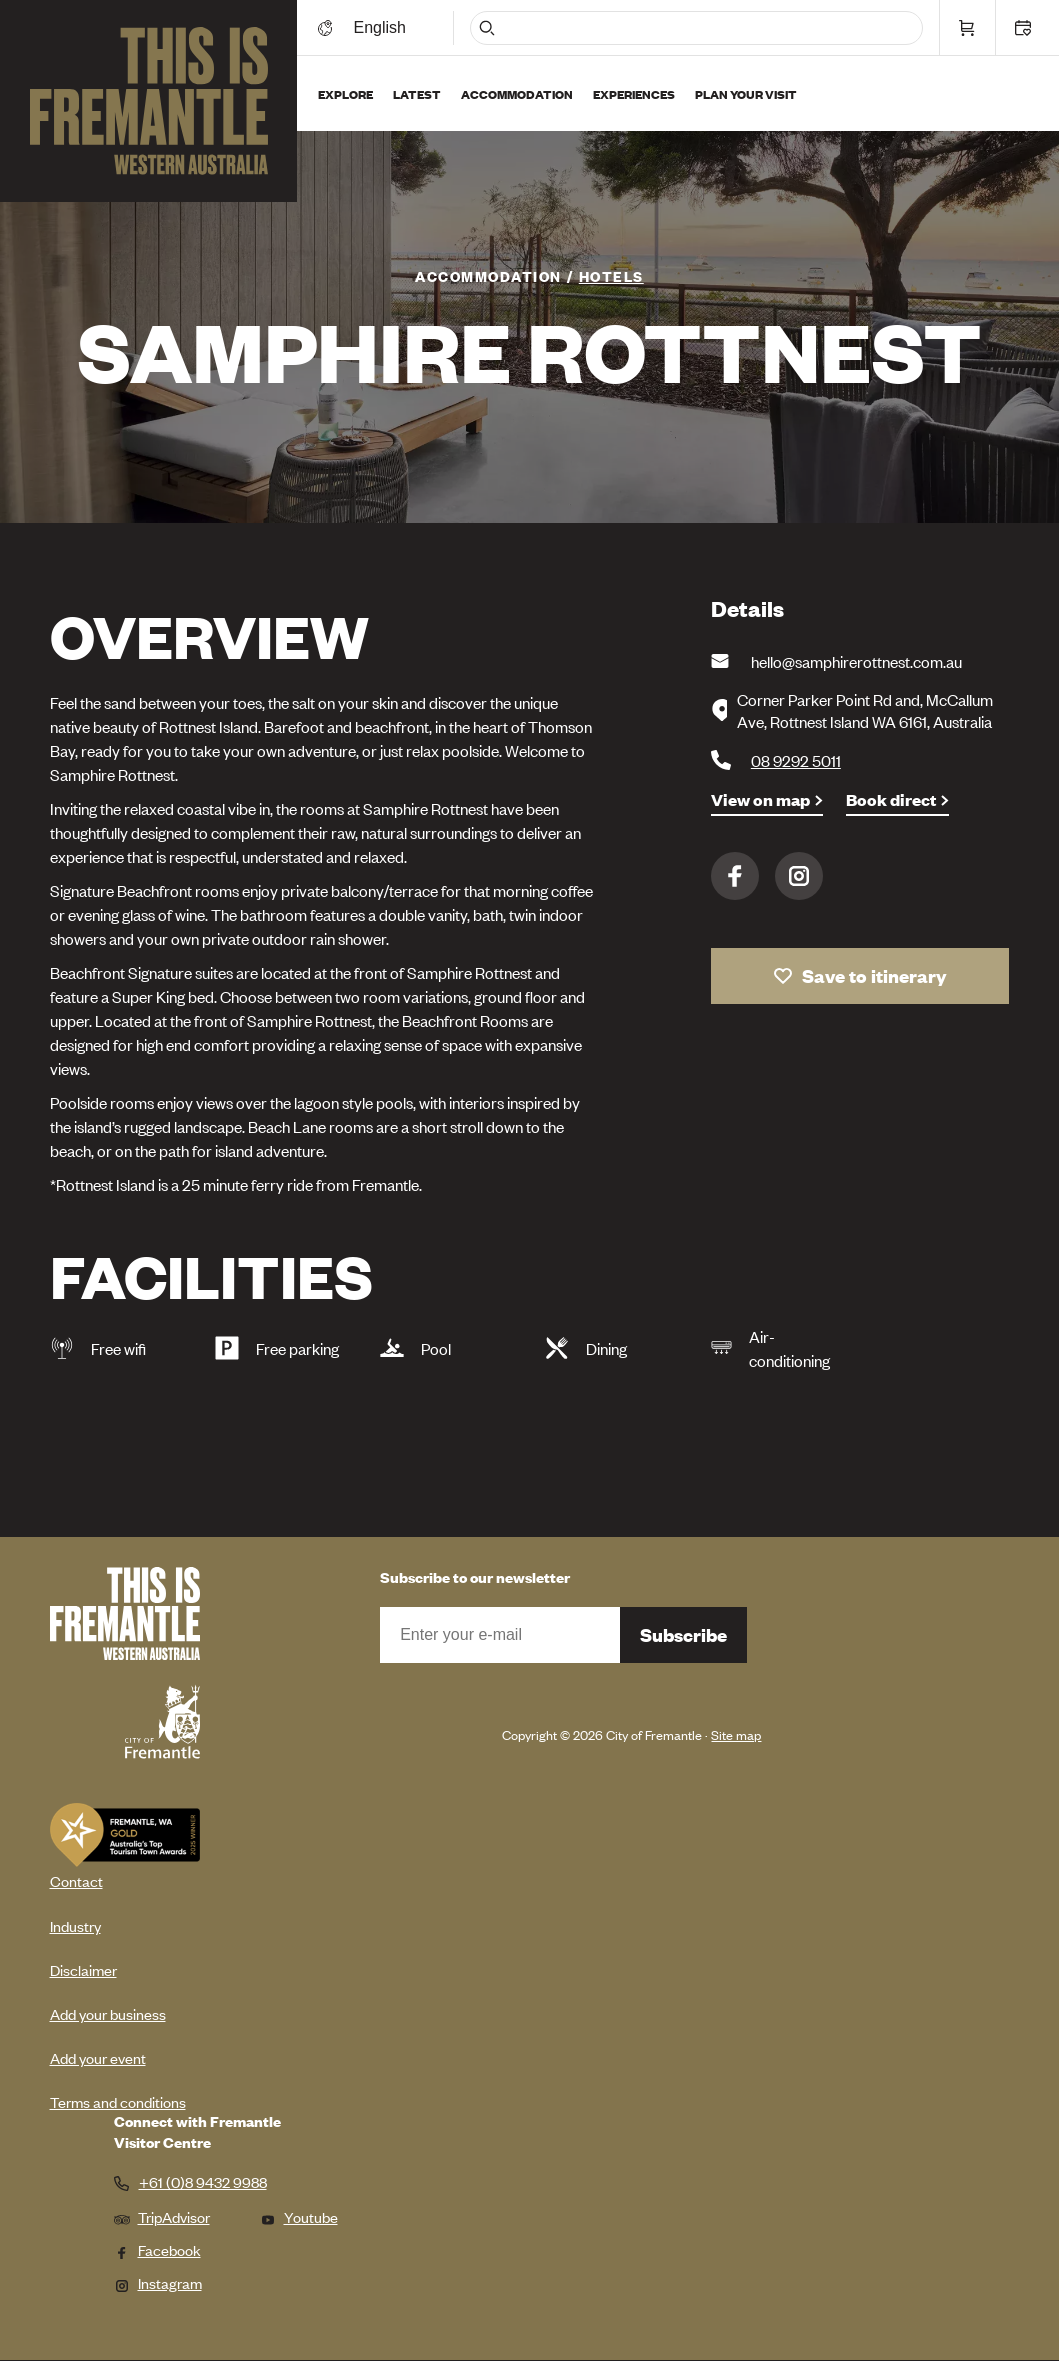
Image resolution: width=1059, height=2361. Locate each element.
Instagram (799, 876)
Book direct (891, 799)
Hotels (611, 275)
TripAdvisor (162, 2216)
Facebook (735, 876)
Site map (736, 1734)
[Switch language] (383, 27)
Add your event (98, 2057)
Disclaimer (83, 1969)
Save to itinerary (874, 975)
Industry (75, 1925)
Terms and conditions (118, 2101)
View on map (760, 799)
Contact (76, 1880)
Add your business (108, 2013)
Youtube (299, 2216)
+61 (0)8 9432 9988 (203, 2182)
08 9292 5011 (796, 760)
